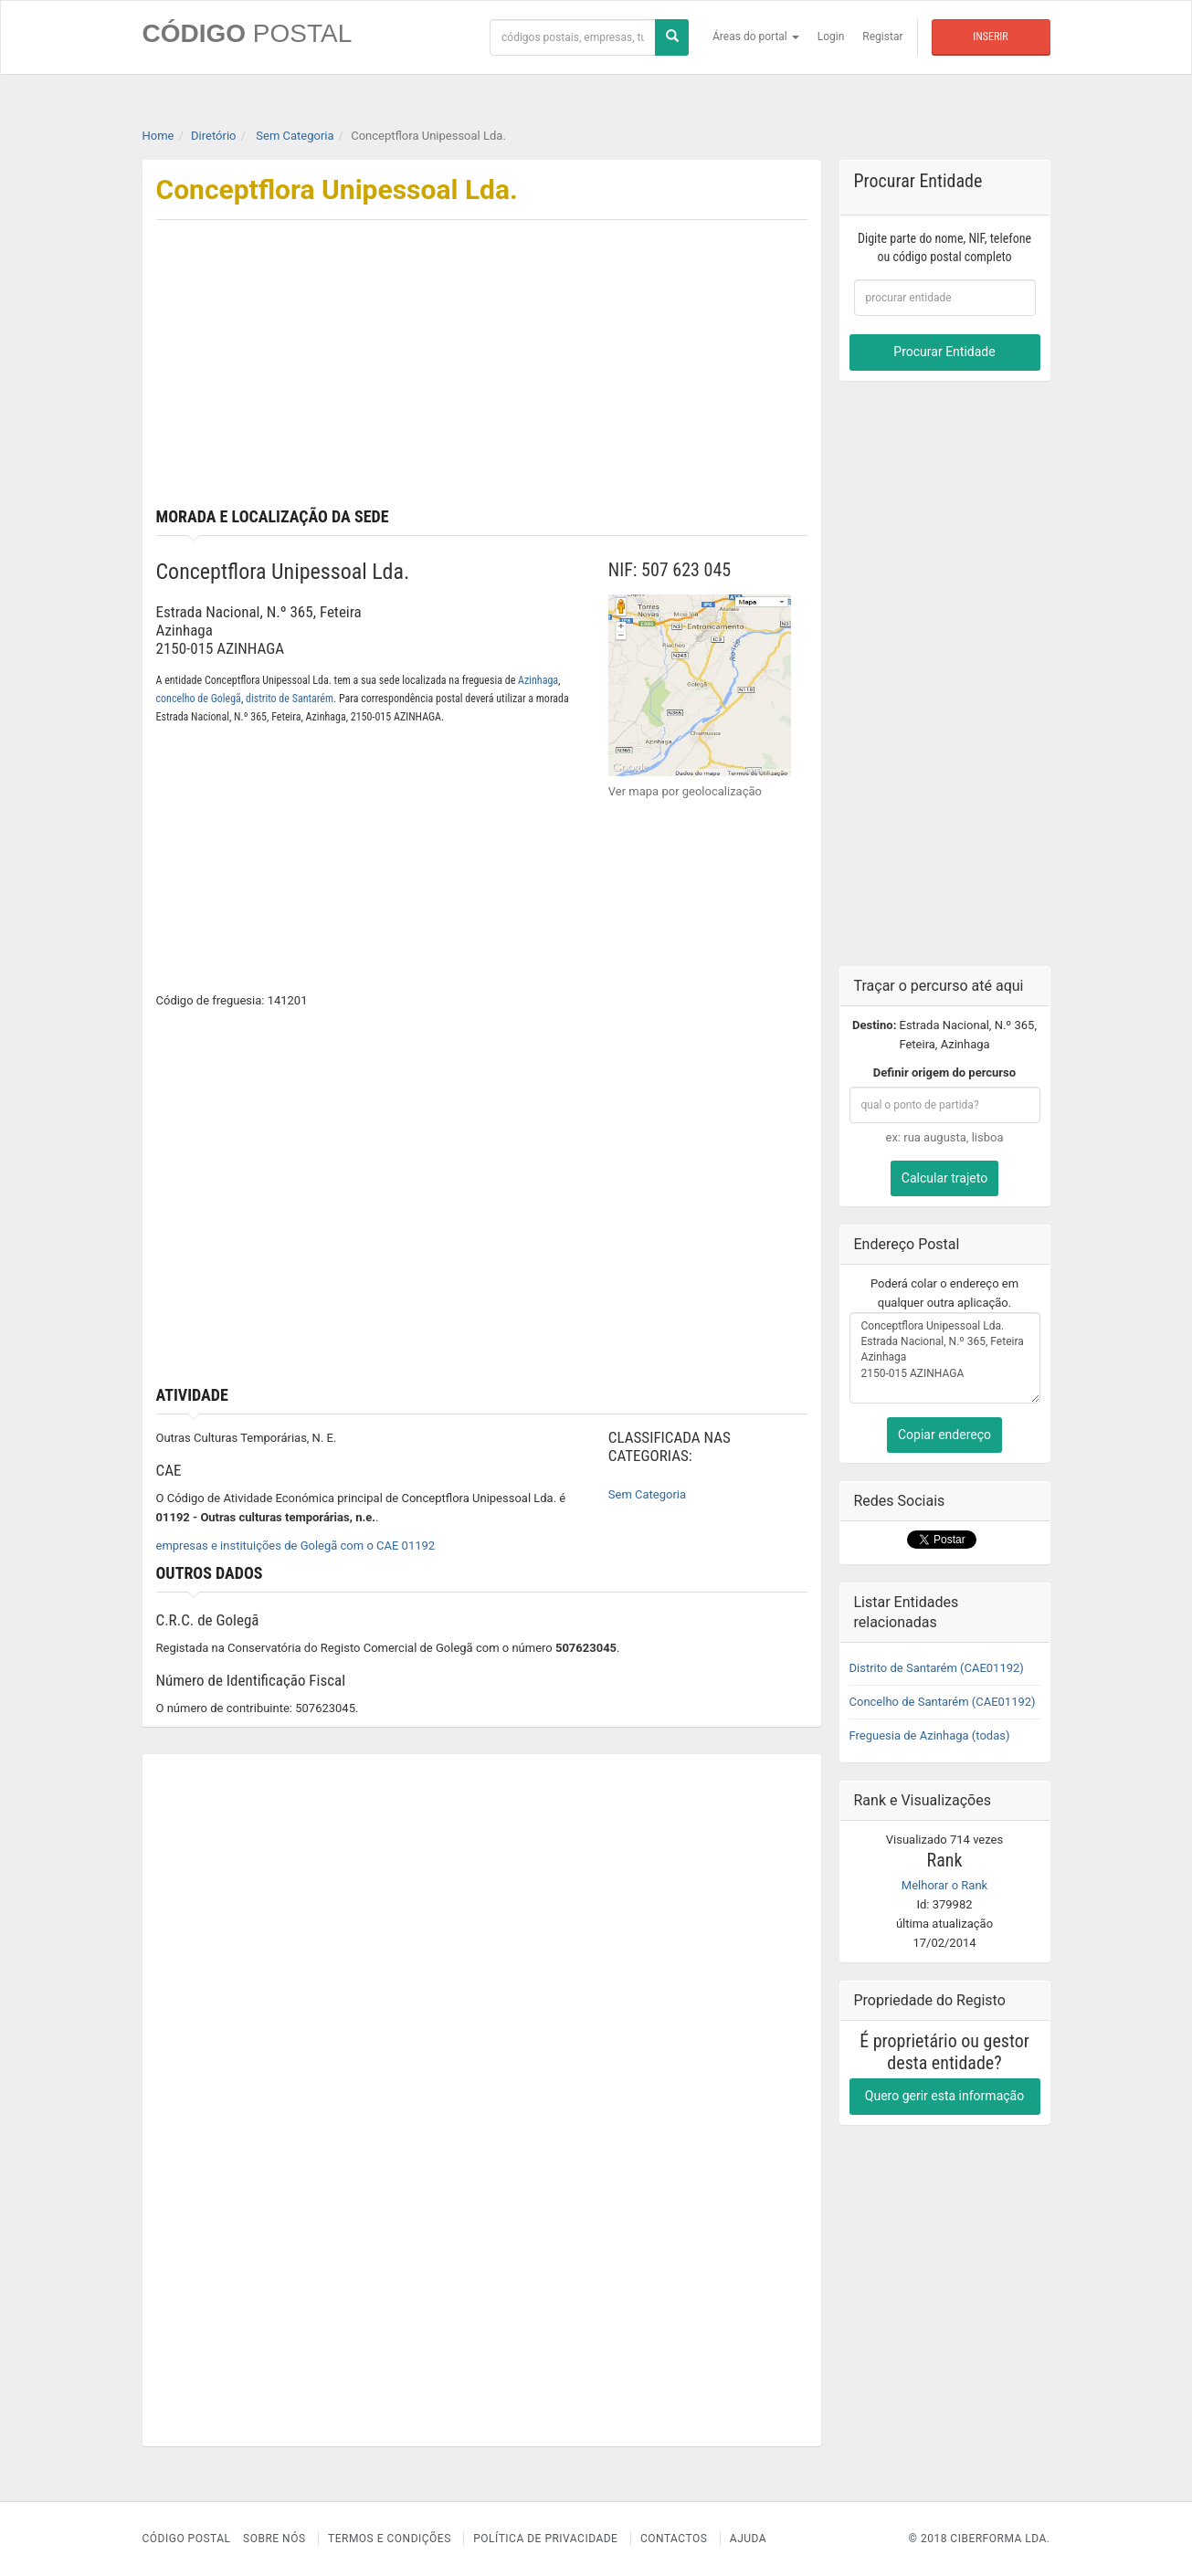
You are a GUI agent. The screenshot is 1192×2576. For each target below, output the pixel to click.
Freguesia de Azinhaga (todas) (929, 1735)
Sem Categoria (647, 1494)
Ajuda (748, 2538)
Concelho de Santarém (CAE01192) (942, 1702)
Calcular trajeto (944, 1178)
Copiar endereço (944, 1434)
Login (831, 36)
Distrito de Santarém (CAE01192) (936, 1668)
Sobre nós (274, 2538)
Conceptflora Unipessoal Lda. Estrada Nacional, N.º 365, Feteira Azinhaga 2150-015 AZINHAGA (944, 1358)
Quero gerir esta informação (944, 2095)
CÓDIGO (247, 33)
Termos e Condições (389, 2538)
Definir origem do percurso (944, 1072)
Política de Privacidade (545, 2538)
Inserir (990, 36)
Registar (882, 36)
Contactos (673, 2538)
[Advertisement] (651, 371)
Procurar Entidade (944, 351)
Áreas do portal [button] (755, 36)
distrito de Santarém (289, 698)
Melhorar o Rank (944, 1885)
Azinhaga (538, 680)
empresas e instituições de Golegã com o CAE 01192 (296, 1545)
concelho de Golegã (198, 698)
